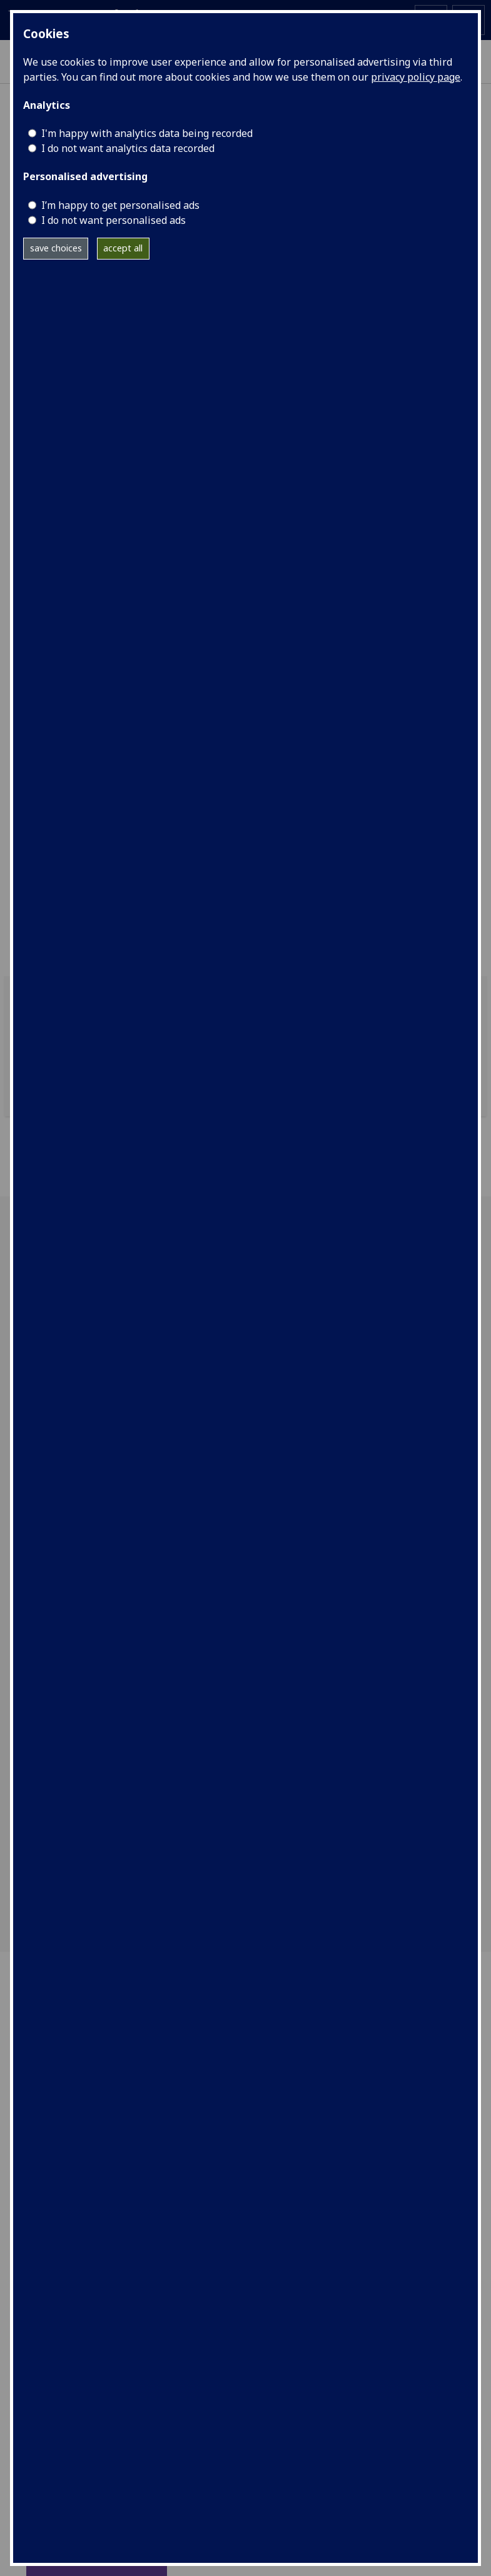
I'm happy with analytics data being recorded (147, 133)
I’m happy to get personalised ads (120, 205)
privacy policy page (415, 77)
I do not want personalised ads (113, 220)
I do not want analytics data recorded (128, 148)
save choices (56, 248)
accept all (123, 248)
